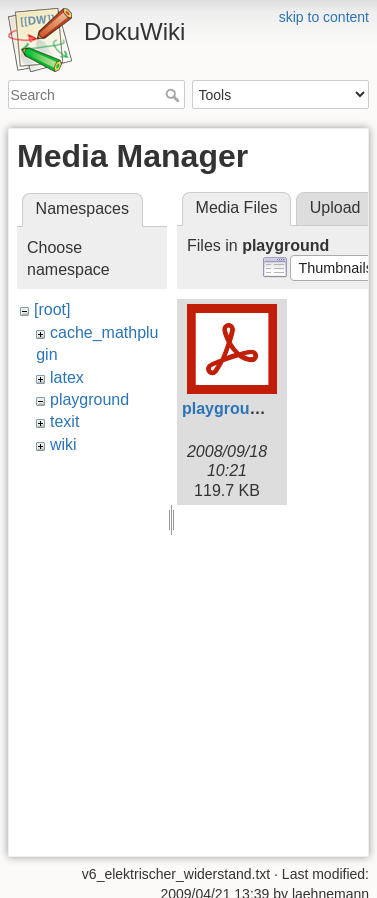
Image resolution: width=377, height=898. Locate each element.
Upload (335, 207)
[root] (52, 309)
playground (89, 399)
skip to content (324, 17)
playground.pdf (240, 408)
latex (67, 377)
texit (64, 421)
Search (174, 95)
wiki (63, 444)
